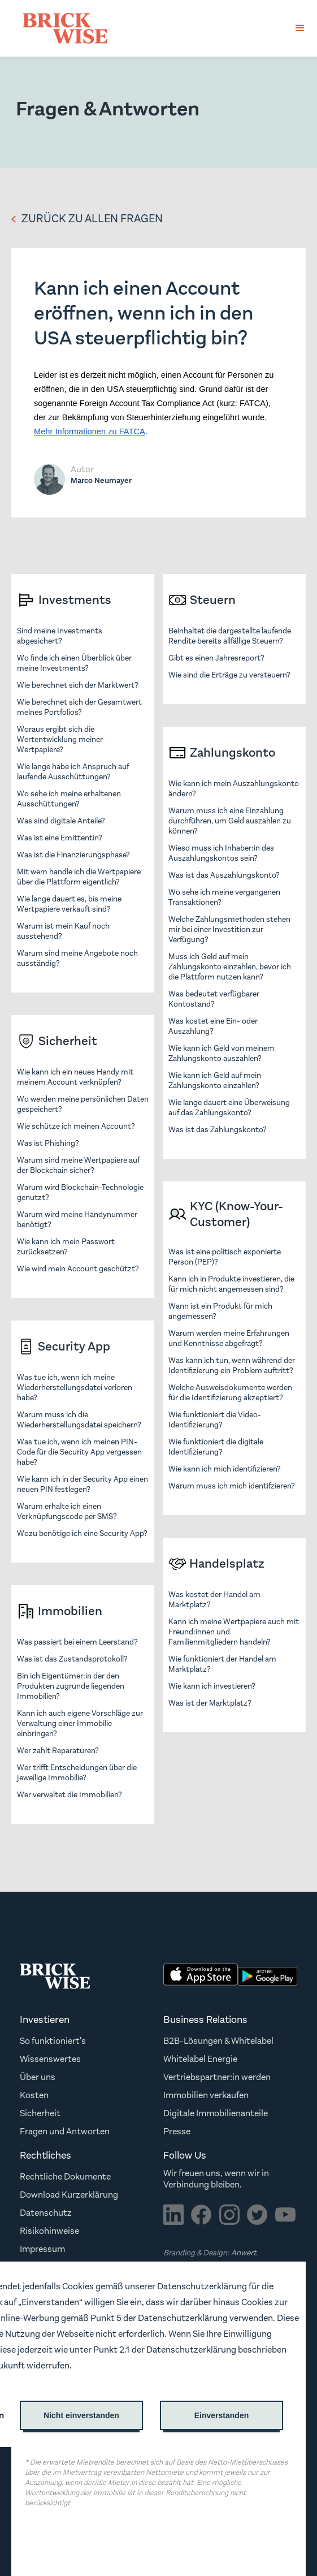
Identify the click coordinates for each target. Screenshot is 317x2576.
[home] (62, 28)
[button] (300, 28)
